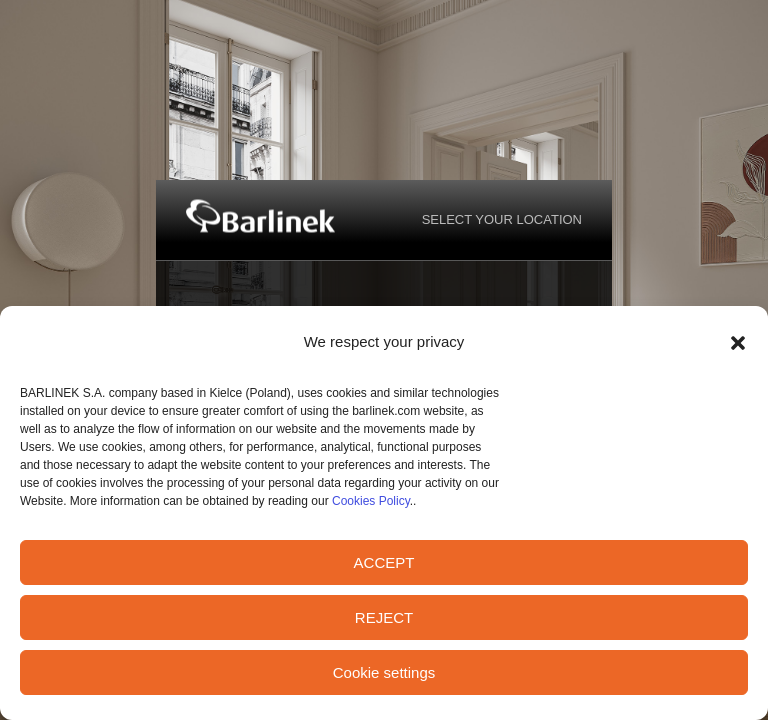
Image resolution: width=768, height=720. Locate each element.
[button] (738, 343)
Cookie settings (384, 672)
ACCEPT (384, 562)
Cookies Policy (371, 501)
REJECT (384, 617)
